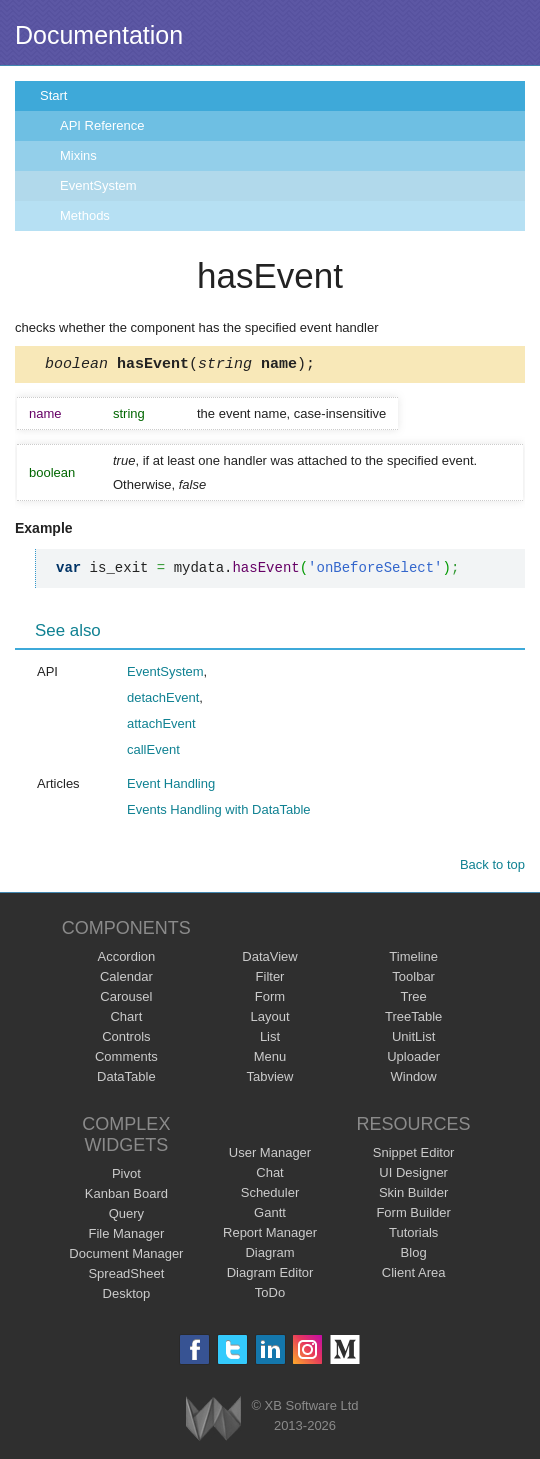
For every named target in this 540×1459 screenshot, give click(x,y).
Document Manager (126, 1256)
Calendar (126, 979)
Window (414, 1079)
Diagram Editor (270, 1275)
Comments (126, 1059)
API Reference (102, 125)
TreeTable (413, 1019)
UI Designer (413, 1175)
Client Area (414, 1275)
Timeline (413, 959)
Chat (269, 1175)
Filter (270, 979)
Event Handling (171, 786)
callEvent (153, 752)
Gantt (270, 1215)
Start (53, 95)
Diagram (269, 1255)
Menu (270, 1059)
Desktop (127, 1296)
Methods (85, 215)
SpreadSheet (126, 1276)
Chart (126, 1019)
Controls (126, 1039)
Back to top (492, 867)
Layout (269, 1019)
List (270, 1039)
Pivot (126, 1176)
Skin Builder (413, 1195)
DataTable (126, 1079)
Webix (213, 1421)
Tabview (270, 1079)
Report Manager (270, 1235)
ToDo (270, 1295)
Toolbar (413, 979)
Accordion (126, 959)
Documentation (99, 35)
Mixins (78, 155)
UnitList (413, 1039)
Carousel (126, 999)
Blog (414, 1255)
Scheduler (270, 1195)
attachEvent (161, 726)
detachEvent (163, 700)
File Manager (126, 1236)
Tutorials (413, 1235)
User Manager (270, 1155)
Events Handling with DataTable (219, 812)
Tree (414, 999)
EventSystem (98, 185)
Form (270, 999)
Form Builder (413, 1215)
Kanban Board (126, 1196)
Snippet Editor (414, 1155)
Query (126, 1216)
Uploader (413, 1059)
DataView (269, 959)
